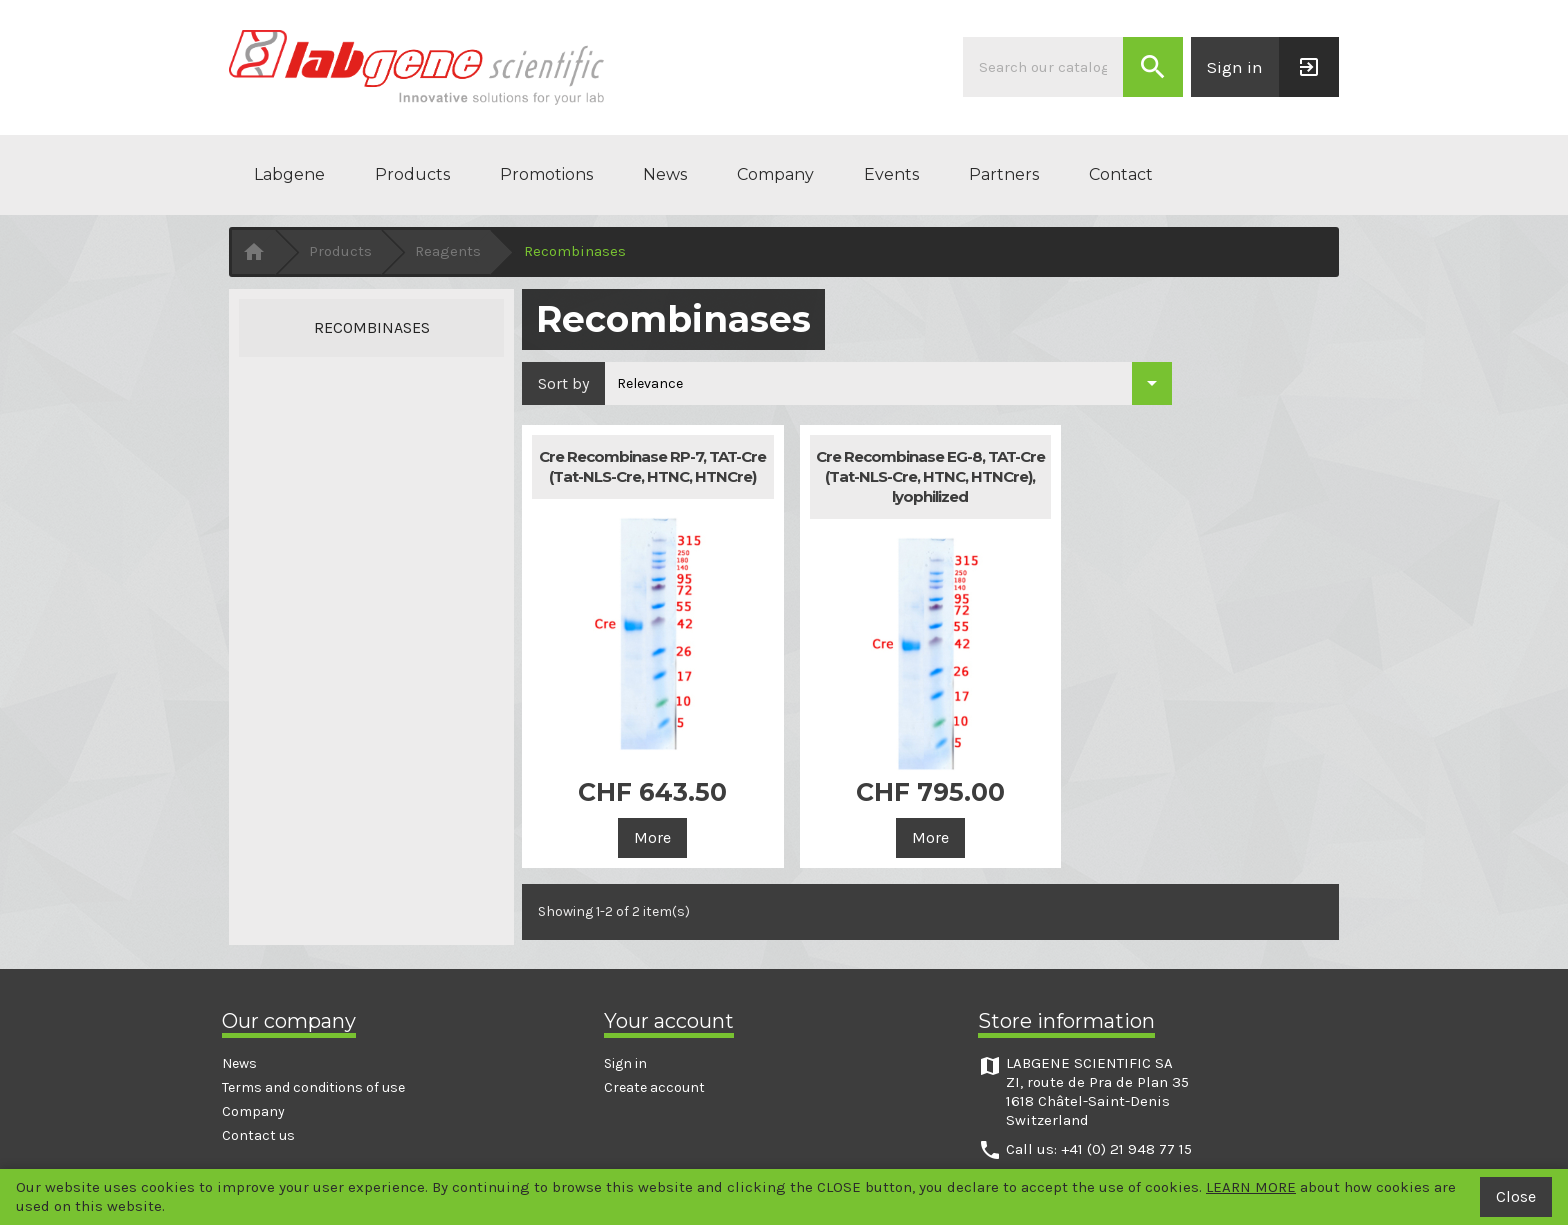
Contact (1121, 174)
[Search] (1043, 67)
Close (1516, 1196)
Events (891, 174)
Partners (1004, 174)
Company (775, 174)
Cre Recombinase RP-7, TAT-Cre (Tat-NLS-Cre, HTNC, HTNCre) (652, 466)
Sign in (625, 1063)
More (652, 837)
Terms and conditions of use (313, 1087)
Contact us (258, 1135)
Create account (654, 1087)
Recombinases (372, 327)
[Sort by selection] (888, 383)
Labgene (289, 174)
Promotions (546, 174)
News (665, 174)
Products (412, 174)
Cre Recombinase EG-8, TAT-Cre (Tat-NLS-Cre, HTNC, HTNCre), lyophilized (930, 476)
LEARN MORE (1251, 1187)
